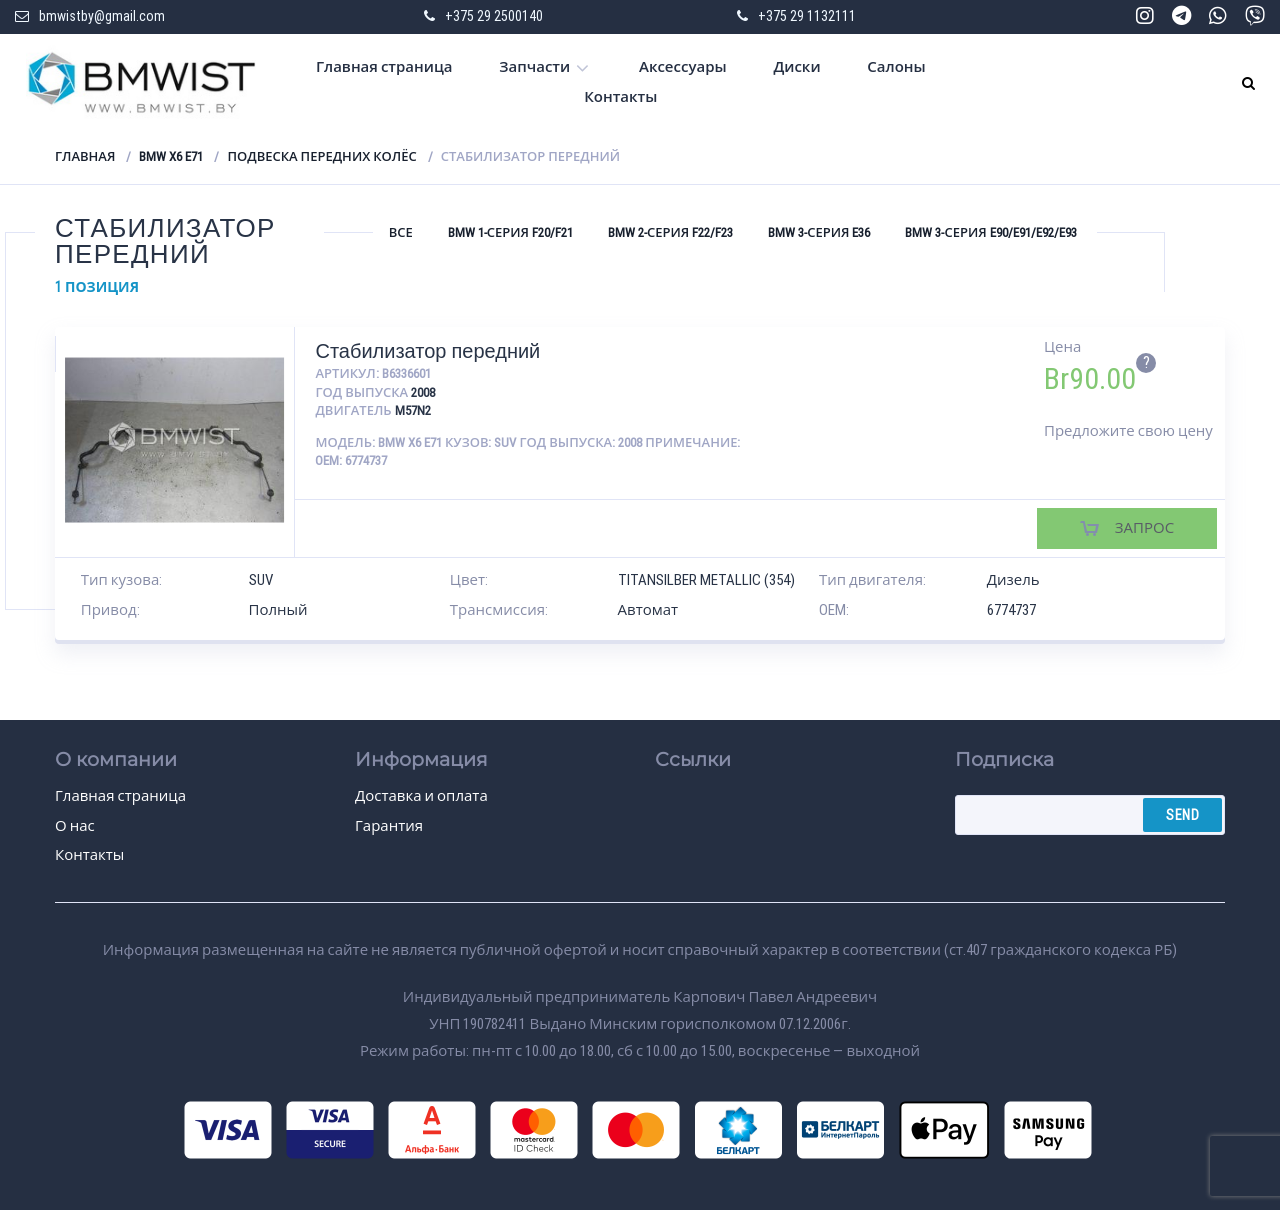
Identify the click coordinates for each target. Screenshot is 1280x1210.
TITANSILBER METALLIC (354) (706, 580)
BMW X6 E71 (171, 156)
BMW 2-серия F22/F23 (670, 232)
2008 (423, 392)
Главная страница (384, 67)
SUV (261, 580)
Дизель (1013, 580)
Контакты (620, 97)
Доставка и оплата (421, 796)
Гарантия (389, 826)
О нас (75, 826)
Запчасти (534, 67)
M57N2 (413, 410)
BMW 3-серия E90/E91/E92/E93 (990, 232)
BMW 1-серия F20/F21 (510, 232)
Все (401, 232)
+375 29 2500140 (494, 16)
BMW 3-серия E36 (819, 232)
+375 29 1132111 (807, 16)
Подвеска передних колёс (321, 156)
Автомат (648, 610)
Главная (85, 156)
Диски (796, 67)
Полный (278, 610)
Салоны (896, 67)
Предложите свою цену (1128, 431)
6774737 (1011, 610)
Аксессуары (683, 67)
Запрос (1144, 528)
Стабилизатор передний (427, 351)
